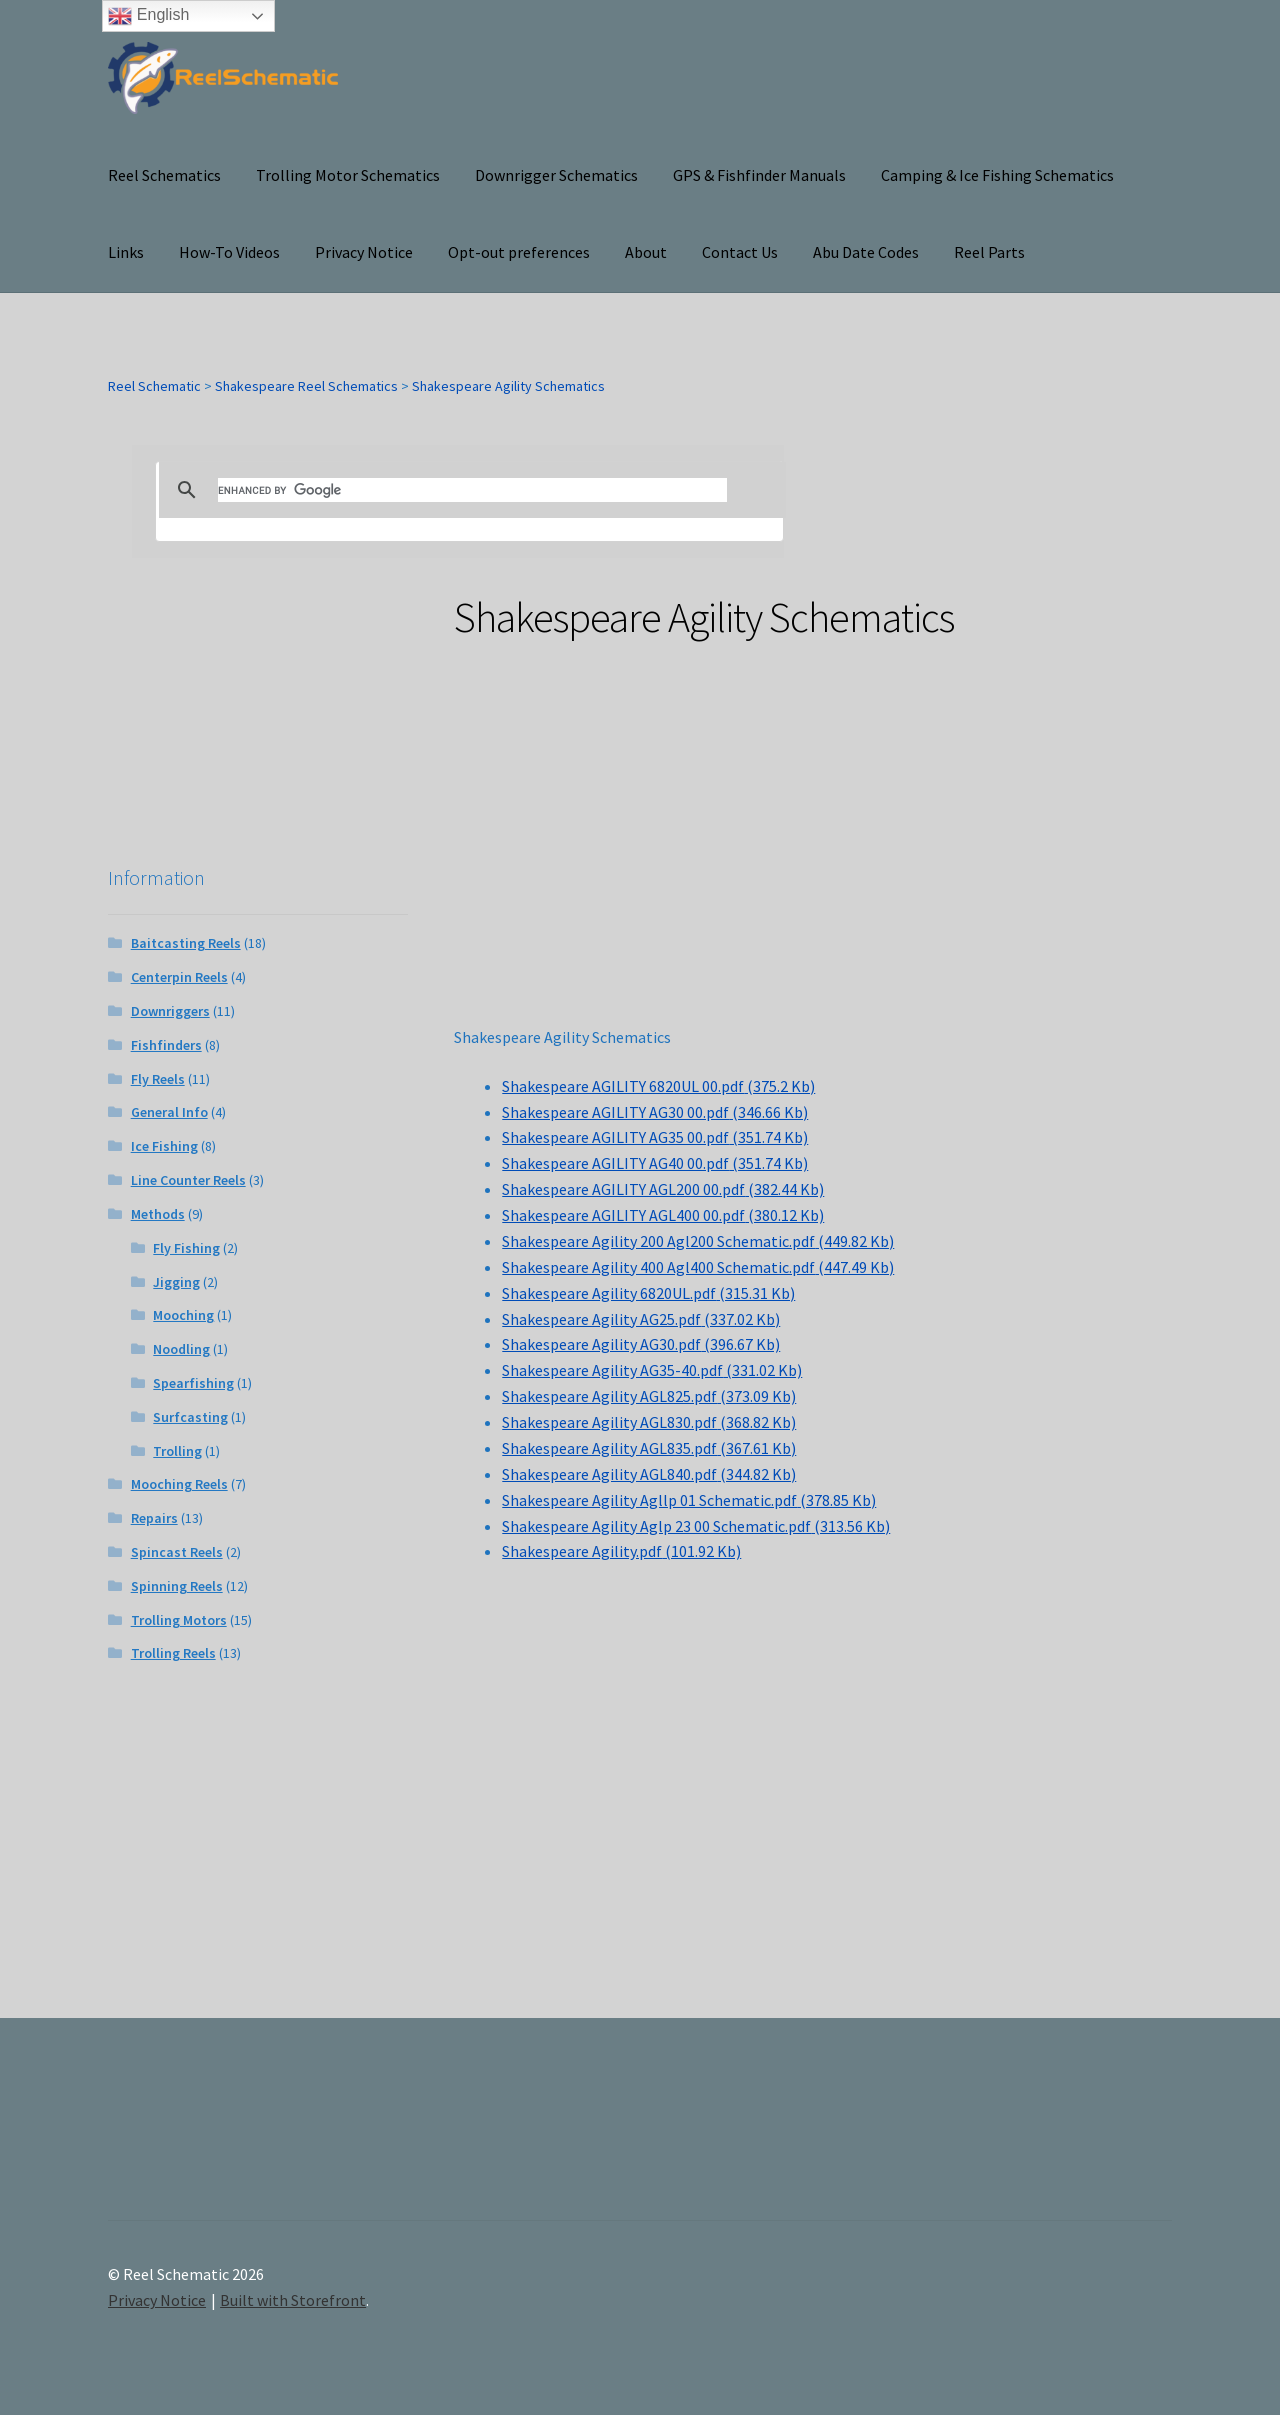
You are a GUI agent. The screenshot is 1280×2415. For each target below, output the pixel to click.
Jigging (176, 1282)
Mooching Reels (179, 1484)
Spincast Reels (177, 1552)
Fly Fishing (186, 1248)
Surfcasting (190, 1417)
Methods (158, 1214)
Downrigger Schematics (556, 175)
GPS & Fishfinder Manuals (759, 175)
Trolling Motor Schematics (348, 175)
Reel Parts (989, 252)
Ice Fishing (164, 1146)
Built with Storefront (293, 2300)
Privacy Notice (364, 252)
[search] (472, 490)
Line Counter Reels (188, 1180)
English (148, 16)
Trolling (177, 1451)
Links (126, 252)
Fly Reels (158, 1079)
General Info (169, 1112)
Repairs (154, 1518)
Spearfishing (193, 1383)
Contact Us (740, 252)
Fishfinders (166, 1045)
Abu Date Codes (866, 252)
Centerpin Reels (179, 977)
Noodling (181, 1349)
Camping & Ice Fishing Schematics (997, 175)
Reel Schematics (164, 175)
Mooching (183, 1315)
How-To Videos (229, 252)
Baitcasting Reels (186, 943)
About (646, 252)
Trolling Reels (173, 1653)
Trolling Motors (179, 1620)
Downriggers (170, 1011)
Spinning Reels (177, 1586)
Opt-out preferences (519, 252)
